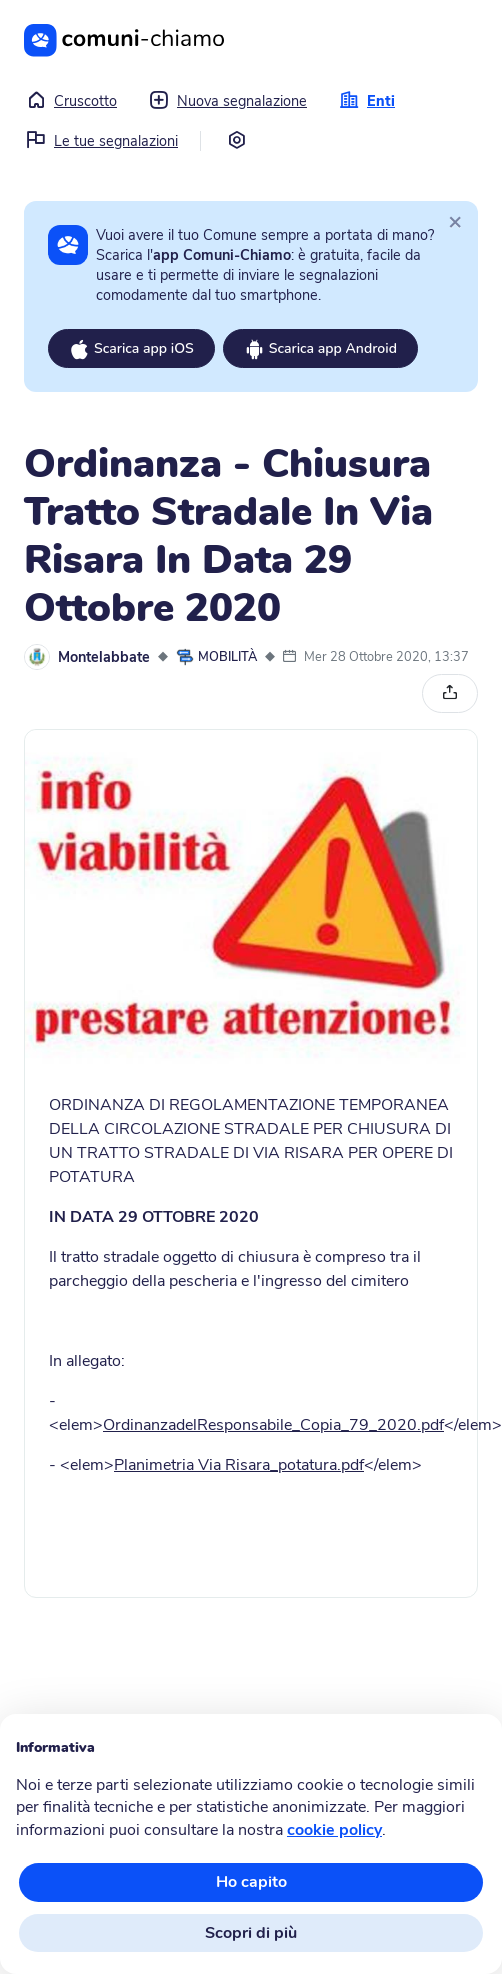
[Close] (455, 221)
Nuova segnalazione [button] (228, 101)
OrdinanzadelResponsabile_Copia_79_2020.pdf (273, 1425)
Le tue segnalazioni (102, 141)
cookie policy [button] (334, 1830)
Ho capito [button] (251, 1882)
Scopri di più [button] (251, 1933)
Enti (367, 101)
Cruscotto (71, 101)
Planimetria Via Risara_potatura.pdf (239, 1465)
